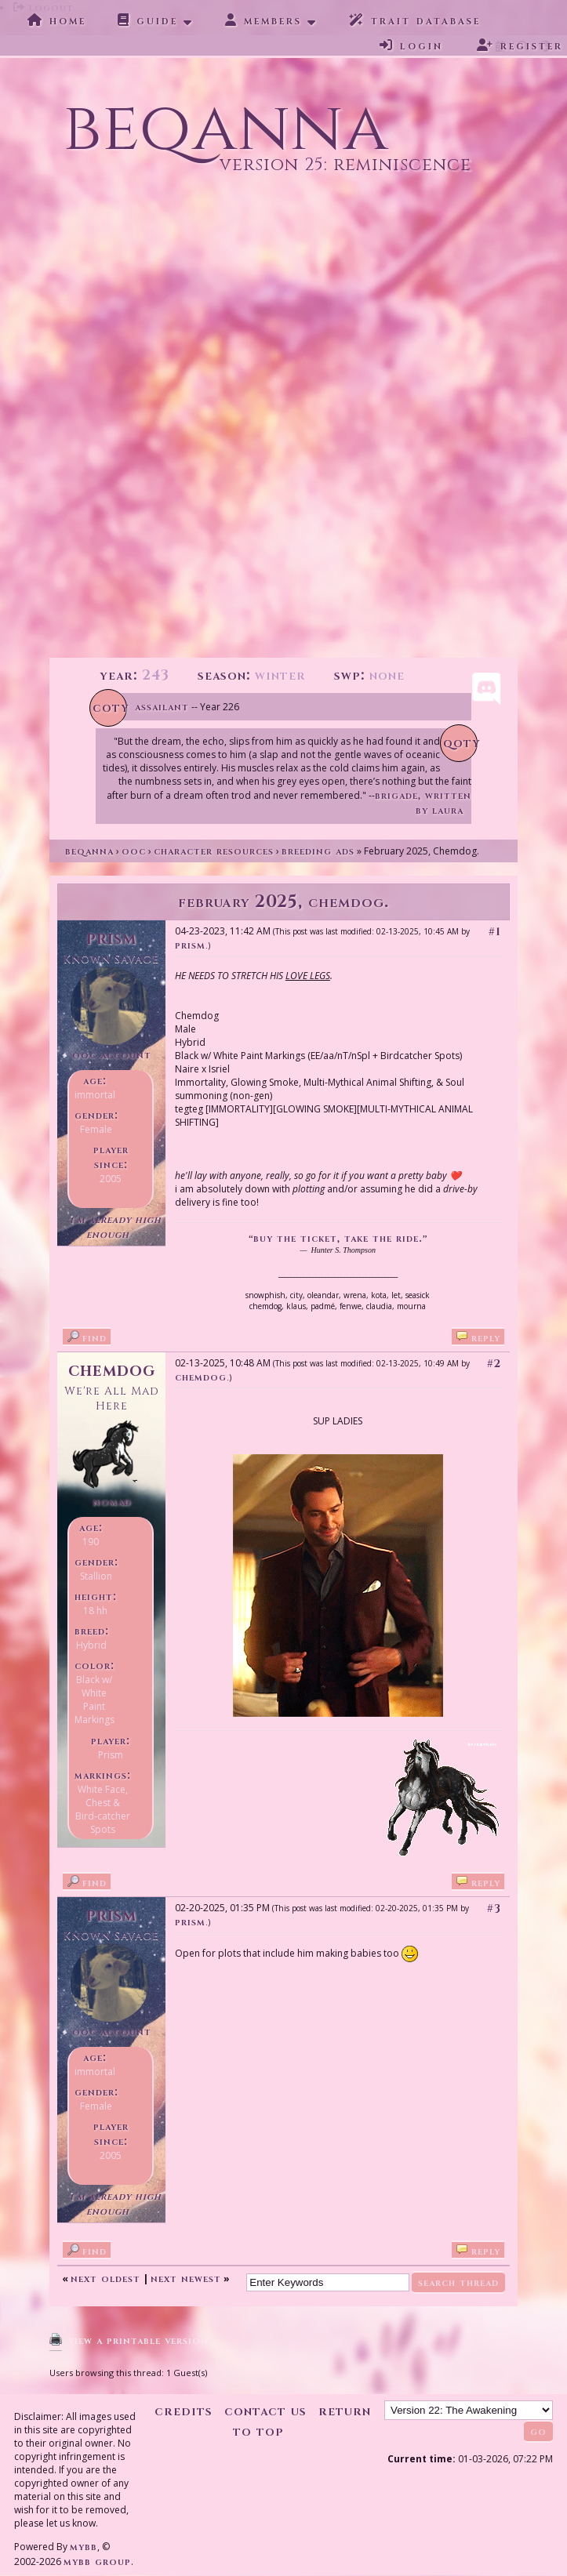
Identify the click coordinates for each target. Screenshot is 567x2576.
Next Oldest (105, 2278)
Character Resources (214, 851)
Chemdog (111, 1370)
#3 (494, 1908)
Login (411, 45)
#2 (494, 1363)
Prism (190, 945)
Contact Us (265, 2411)
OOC (134, 851)
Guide (148, 20)
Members (263, 20)
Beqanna (89, 851)
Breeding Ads (318, 851)
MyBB (83, 2546)
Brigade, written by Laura (423, 803)
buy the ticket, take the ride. (338, 1238)
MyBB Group (97, 2561)
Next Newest (186, 2278)
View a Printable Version (138, 2340)
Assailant (162, 706)
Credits (183, 2411)
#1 (495, 931)
